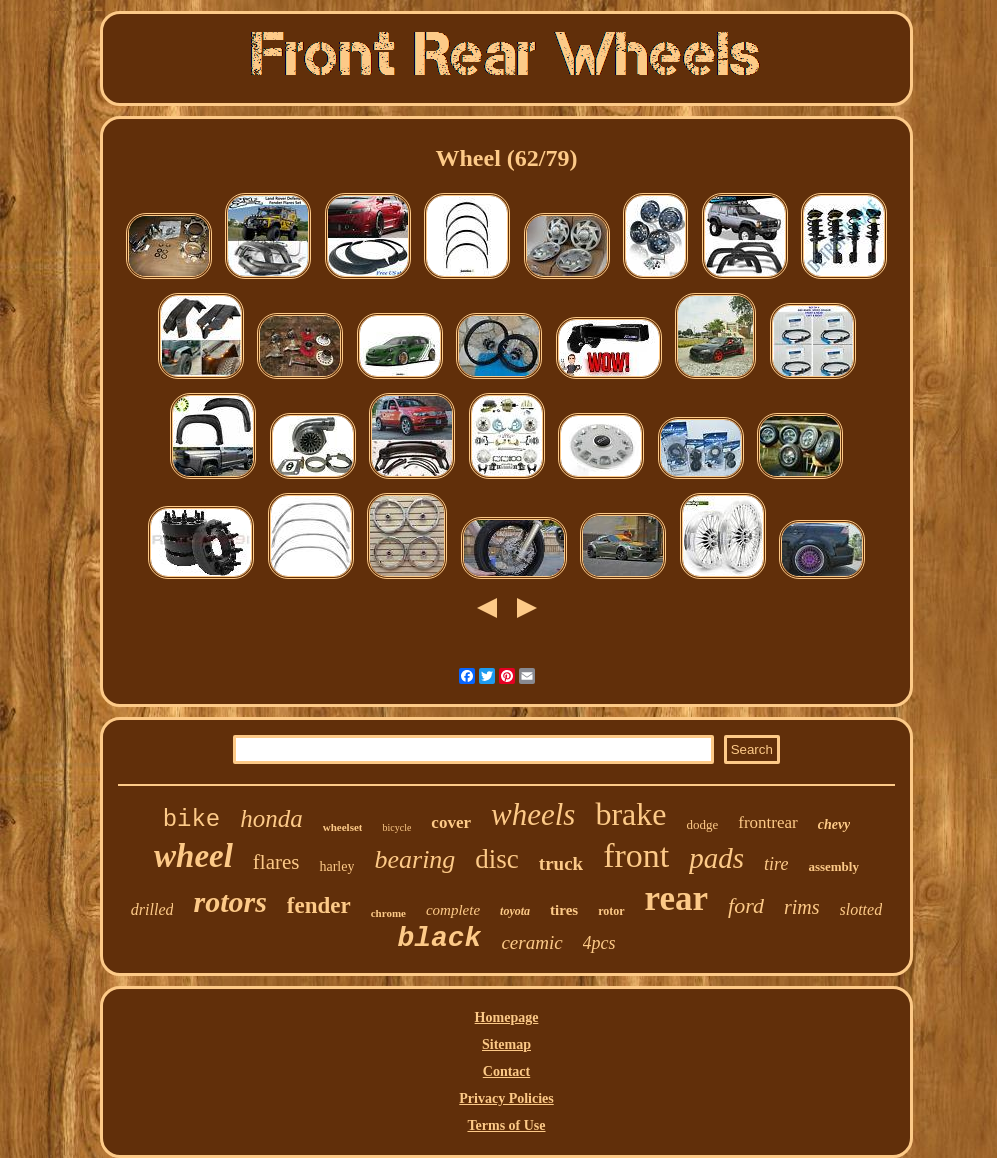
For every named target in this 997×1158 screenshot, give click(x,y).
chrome (388, 913)
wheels (533, 814)
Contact (506, 1071)
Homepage (507, 1017)
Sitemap (506, 1044)
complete (453, 910)
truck (561, 863)
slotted (861, 909)
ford (746, 905)
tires (564, 910)
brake (630, 814)
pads (716, 858)
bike (192, 819)
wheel (193, 856)
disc (497, 859)
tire (776, 864)
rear (676, 898)
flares (276, 862)
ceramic (531, 942)
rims (802, 907)
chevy (834, 824)
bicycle (396, 827)
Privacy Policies (506, 1098)
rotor (611, 911)
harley (336, 866)
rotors (229, 901)
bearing (414, 859)
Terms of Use (506, 1125)
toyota (515, 911)
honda (271, 818)
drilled (152, 909)
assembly (833, 866)
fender (319, 905)
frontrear (767, 822)
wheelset (343, 827)
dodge (702, 824)
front (636, 855)
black (439, 938)
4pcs (599, 943)
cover (451, 822)
